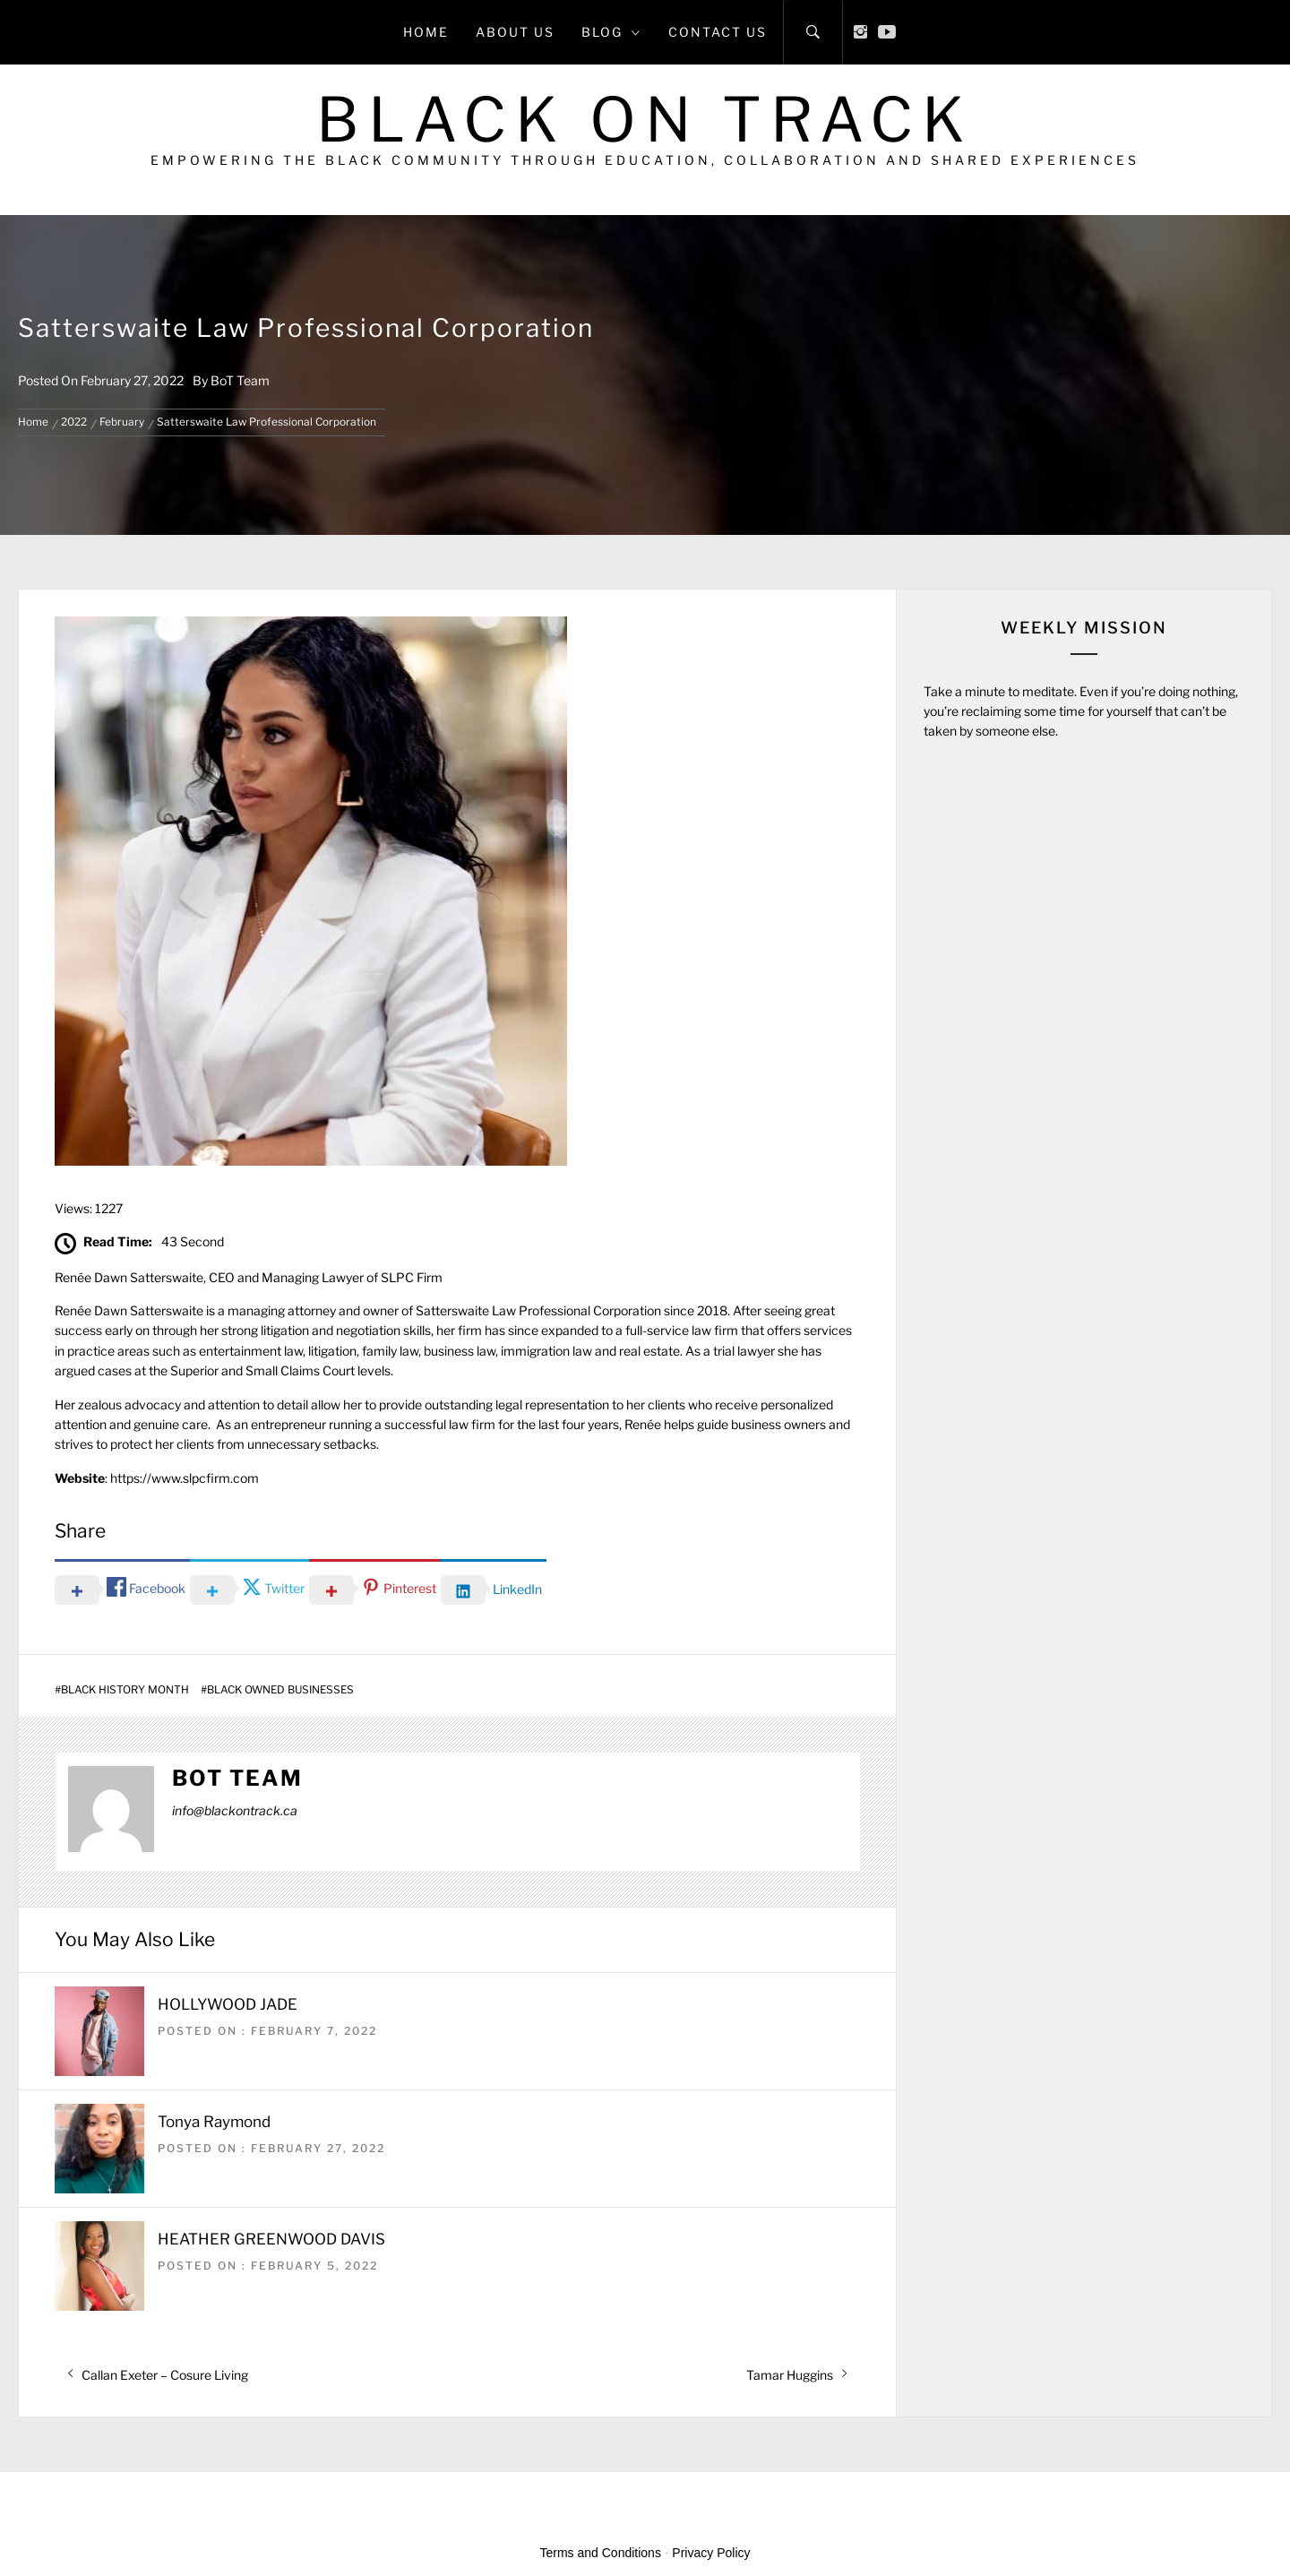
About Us (515, 31)
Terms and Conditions (600, 2553)
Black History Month (125, 1690)
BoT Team (240, 380)
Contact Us (717, 31)
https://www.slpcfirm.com (184, 1478)
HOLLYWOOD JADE (227, 2004)
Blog (611, 31)
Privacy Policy (711, 2553)
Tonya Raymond (214, 2122)
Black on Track (645, 119)
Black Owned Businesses (280, 1690)
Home (426, 31)
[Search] (813, 32)
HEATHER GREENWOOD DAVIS (271, 2239)
